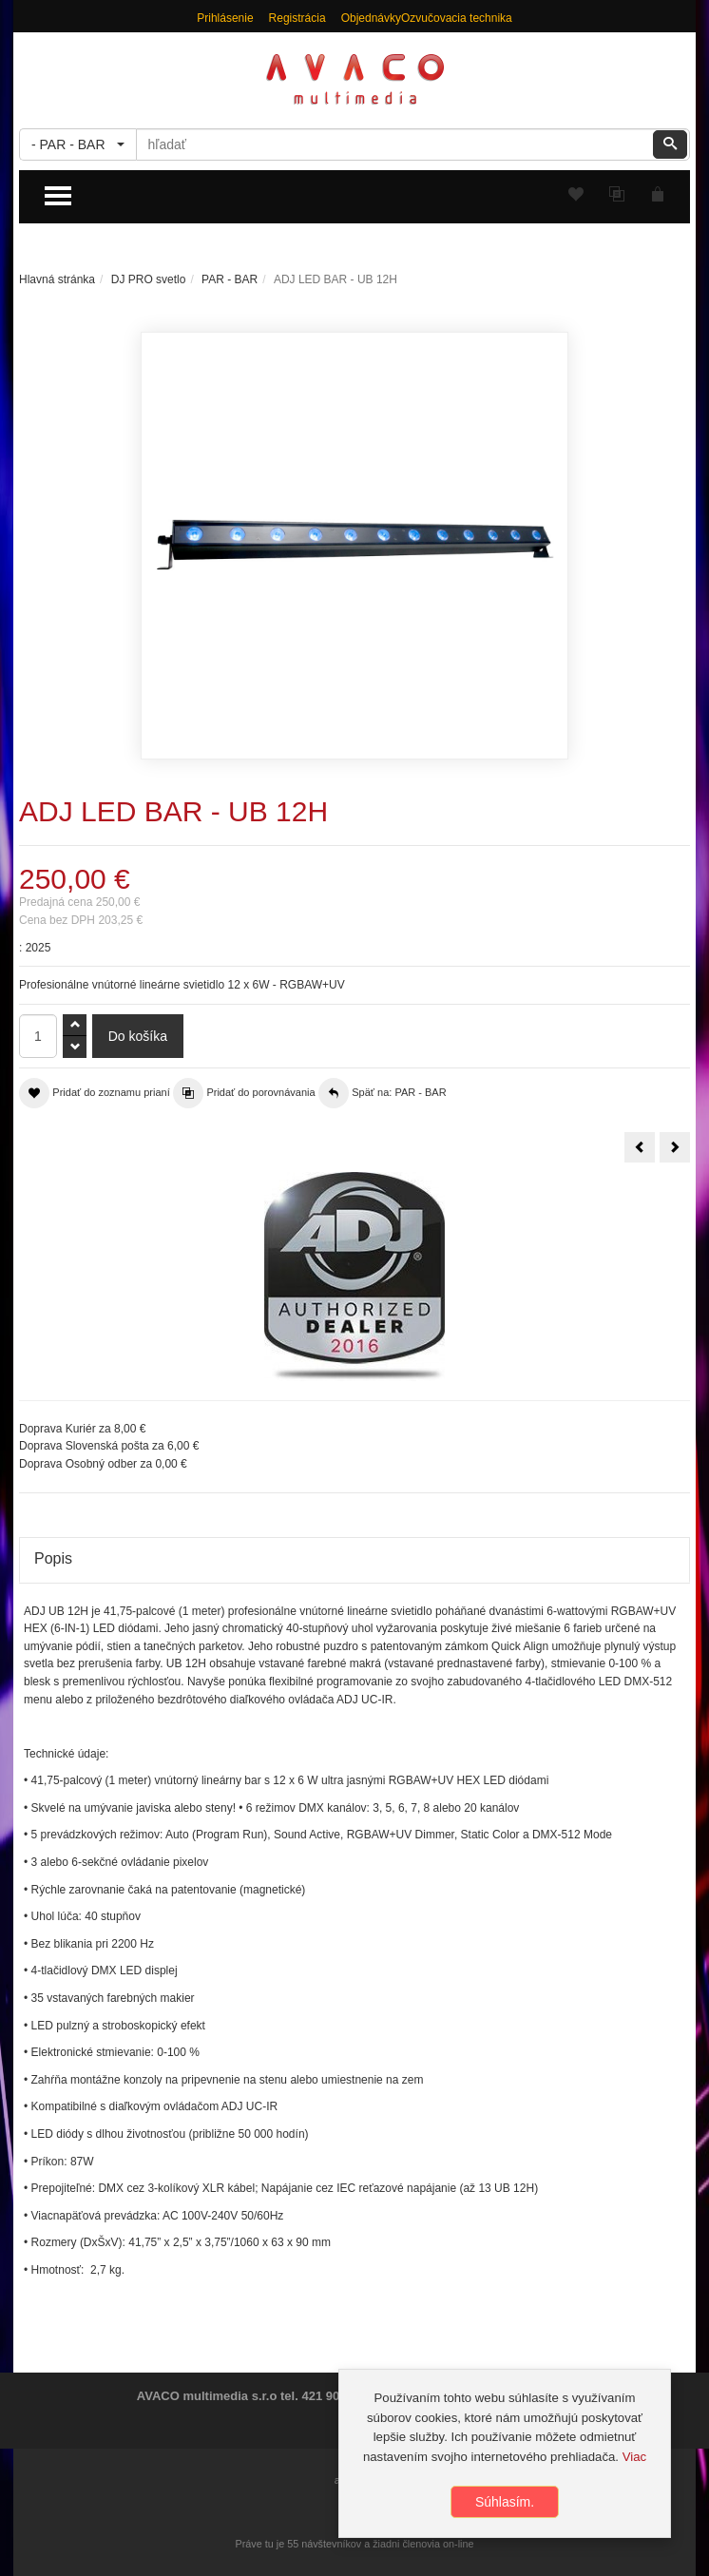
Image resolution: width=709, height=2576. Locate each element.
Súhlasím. (504, 2501)
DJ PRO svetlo (148, 279)
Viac (634, 2457)
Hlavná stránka (57, 279)
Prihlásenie (225, 18)
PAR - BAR (229, 279)
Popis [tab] (53, 1558)
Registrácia (297, 18)
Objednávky (371, 18)
